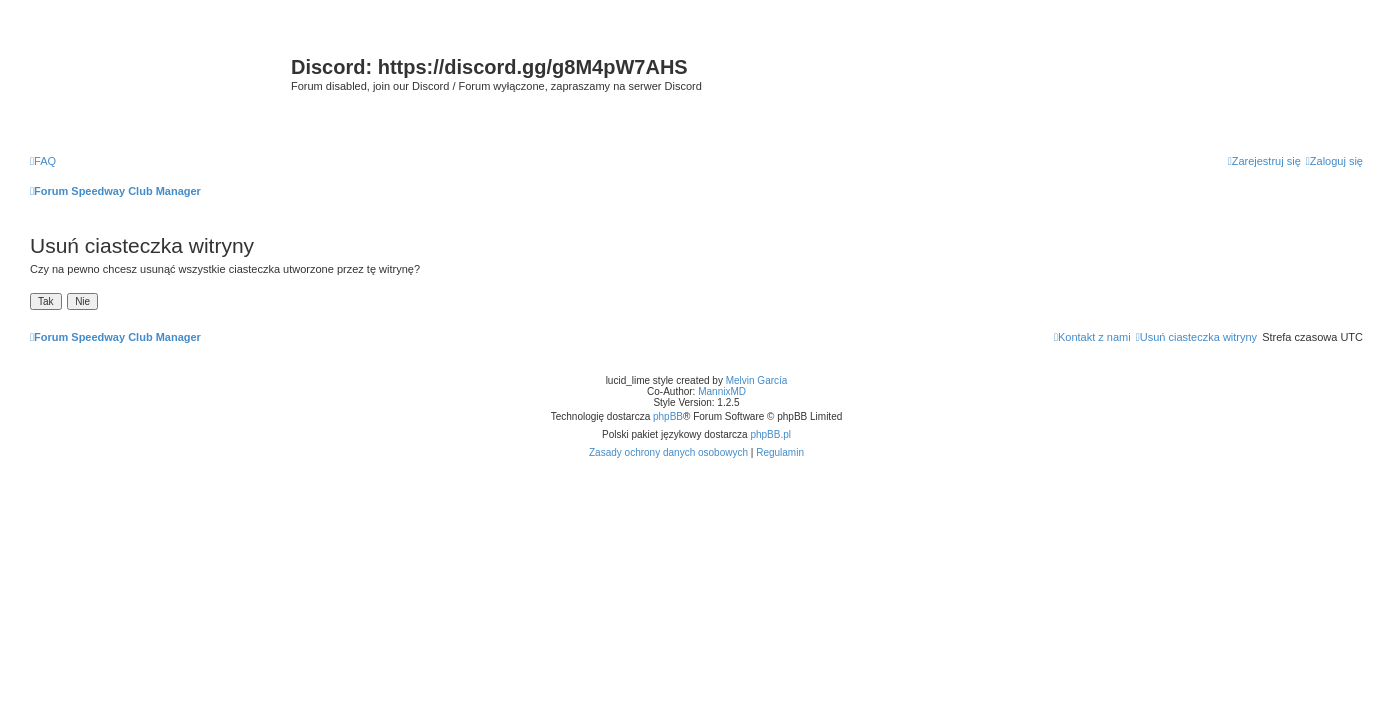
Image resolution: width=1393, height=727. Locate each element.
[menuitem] (43, 161)
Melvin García (757, 380)
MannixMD (722, 391)
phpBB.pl (770, 434)
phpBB (668, 416)
